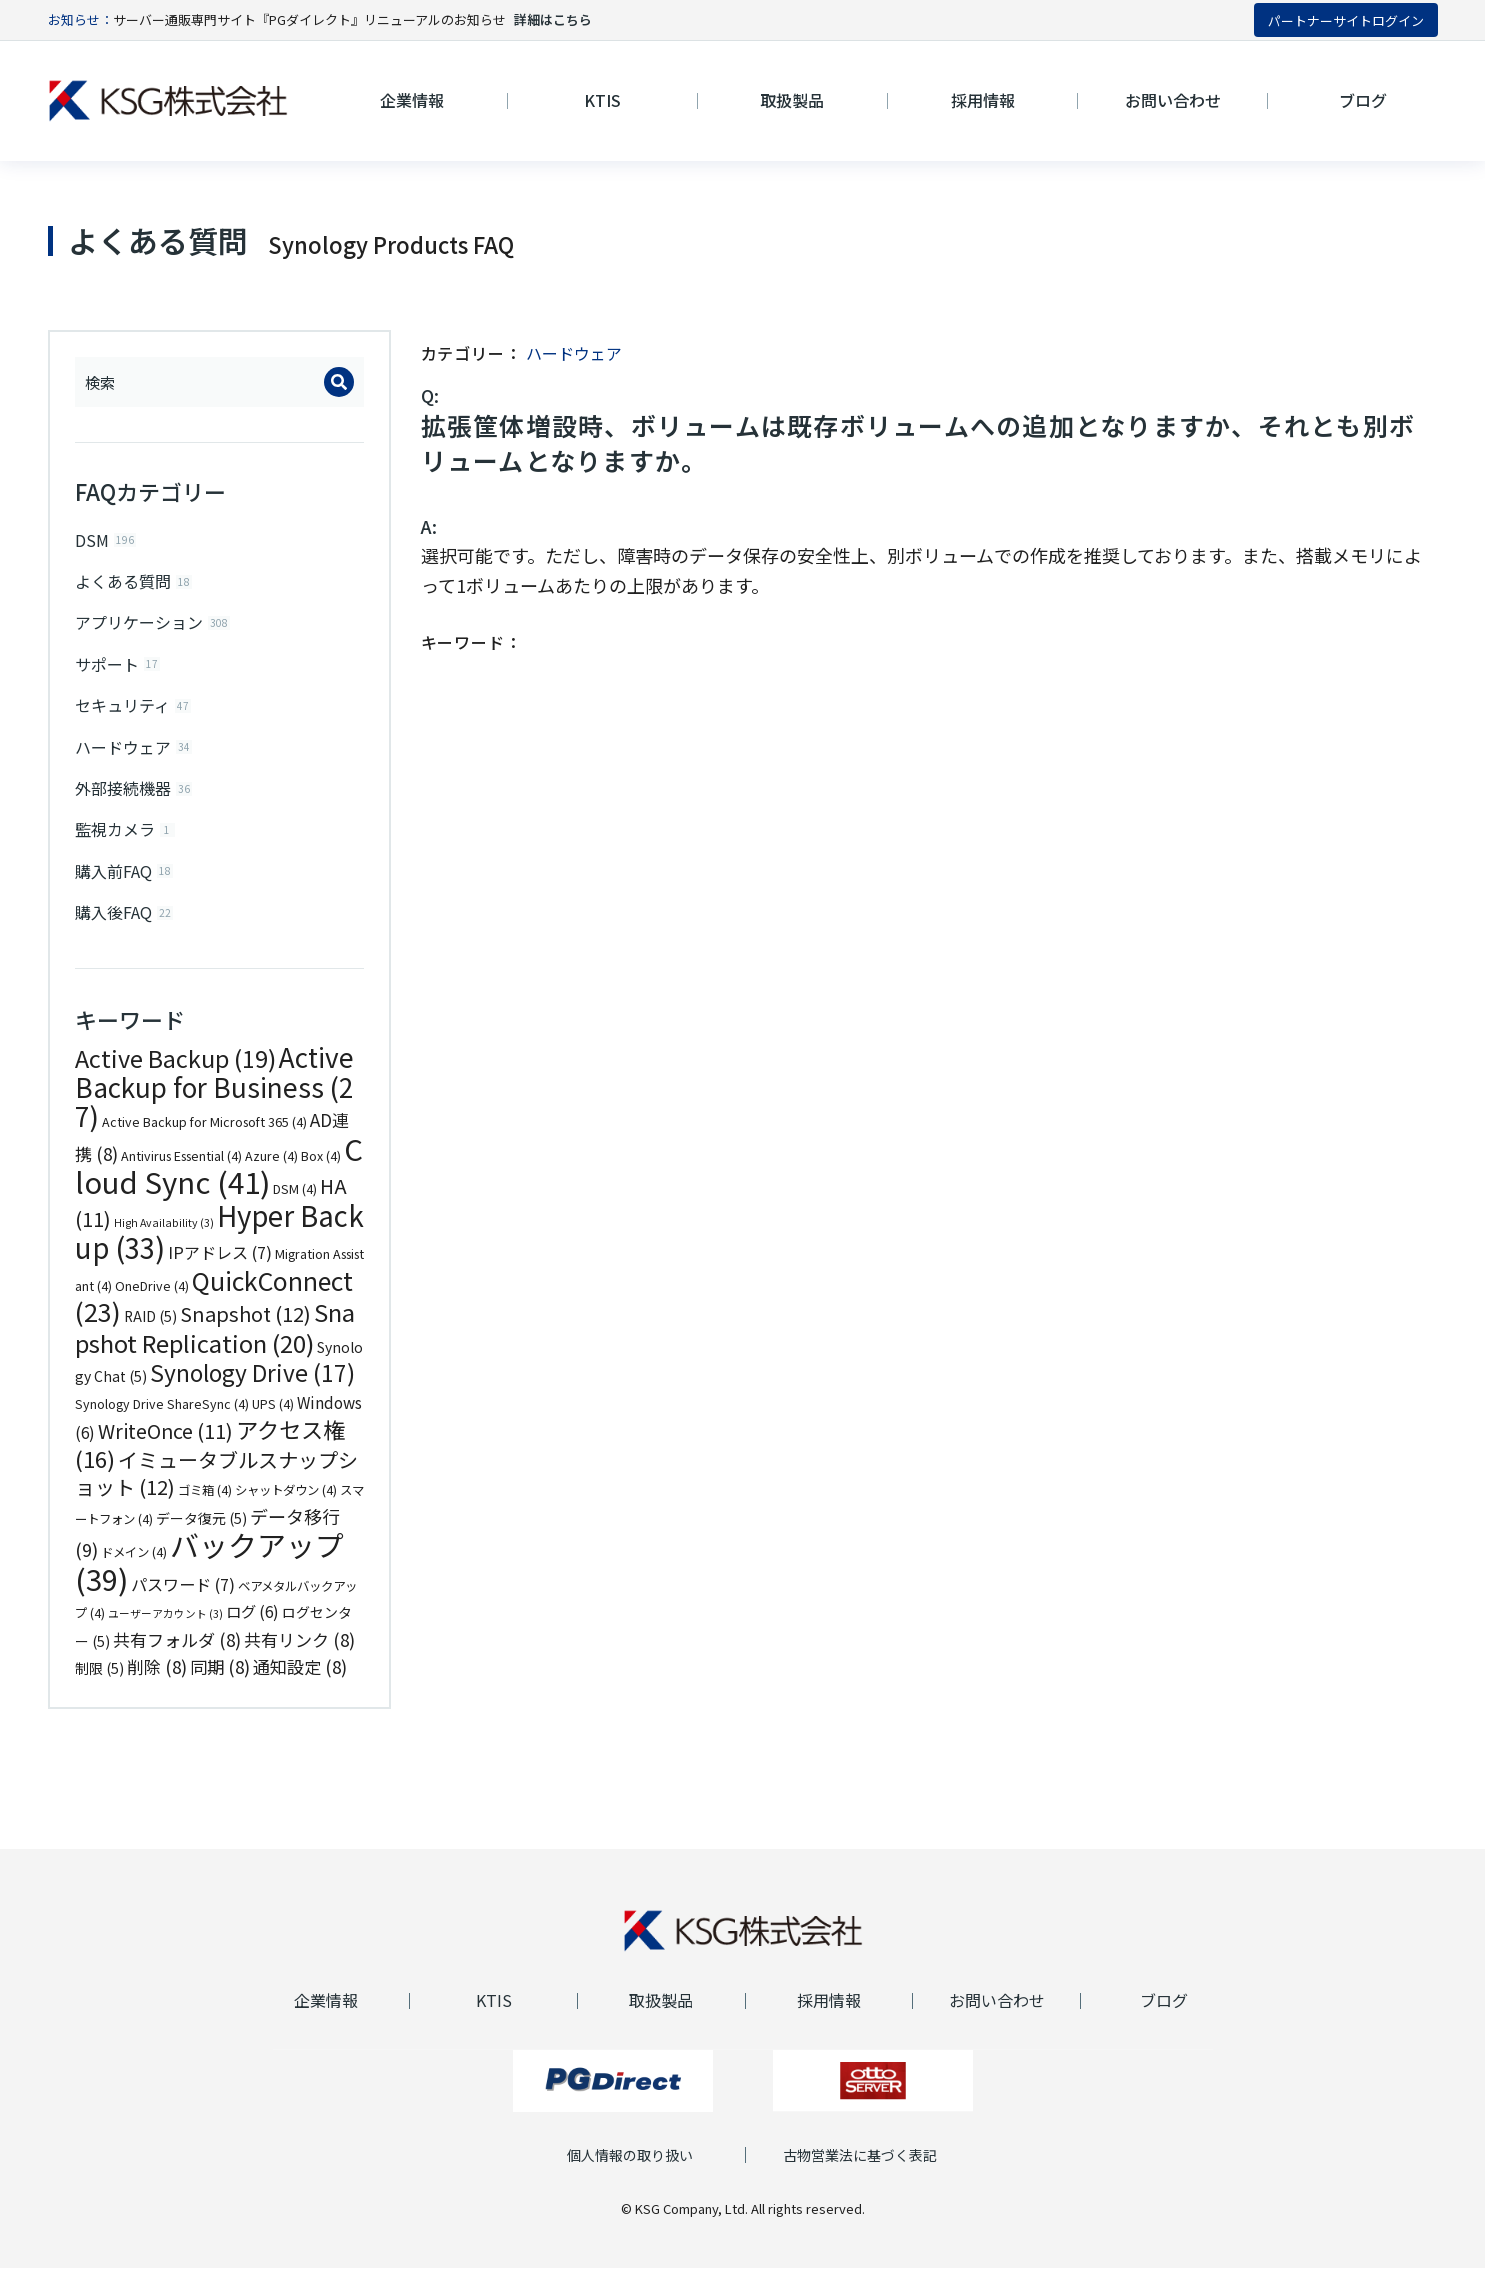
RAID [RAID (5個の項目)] (150, 1333)
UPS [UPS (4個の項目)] (273, 1421)
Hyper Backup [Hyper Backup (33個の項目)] (219, 1248)
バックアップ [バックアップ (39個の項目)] (209, 1578)
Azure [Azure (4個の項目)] (271, 1173)
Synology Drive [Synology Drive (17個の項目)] (252, 1389)
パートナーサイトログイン (1346, 20)
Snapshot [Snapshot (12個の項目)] (245, 1330)
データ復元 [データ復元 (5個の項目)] (201, 1535)
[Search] (339, 382)
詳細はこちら (553, 19)
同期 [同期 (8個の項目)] (220, 1683)
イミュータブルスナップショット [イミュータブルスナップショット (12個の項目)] (216, 1490)
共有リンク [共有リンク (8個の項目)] (299, 1656)
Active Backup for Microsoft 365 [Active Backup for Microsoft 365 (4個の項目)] (204, 1139)
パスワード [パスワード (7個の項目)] (183, 1601)
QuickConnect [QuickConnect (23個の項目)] (214, 1313)
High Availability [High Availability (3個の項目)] (164, 1239)
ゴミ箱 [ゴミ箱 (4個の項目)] (205, 1507)
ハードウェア (574, 353)
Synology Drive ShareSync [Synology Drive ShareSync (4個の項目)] (162, 1421)
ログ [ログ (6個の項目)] (252, 1628)
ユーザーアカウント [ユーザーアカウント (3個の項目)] (165, 1630)
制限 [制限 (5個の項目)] (99, 1685)
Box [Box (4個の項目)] (321, 1173)
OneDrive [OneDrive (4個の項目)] (152, 1303)
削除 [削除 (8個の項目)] (157, 1683)
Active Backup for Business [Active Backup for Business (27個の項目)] (214, 1103)
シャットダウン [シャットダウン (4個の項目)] (286, 1507)
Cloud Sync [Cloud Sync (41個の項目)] (219, 1182)
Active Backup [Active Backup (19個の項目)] (175, 1075)
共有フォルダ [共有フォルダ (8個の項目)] (177, 1656)
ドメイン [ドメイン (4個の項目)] (134, 1569)
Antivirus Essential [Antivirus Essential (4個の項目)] (181, 1173)
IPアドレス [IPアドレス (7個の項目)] (220, 1269)
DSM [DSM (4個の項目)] (295, 1206)
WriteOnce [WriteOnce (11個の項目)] (165, 1447)
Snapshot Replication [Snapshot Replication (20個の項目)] (215, 1344)
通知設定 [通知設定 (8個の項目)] (300, 1683)
